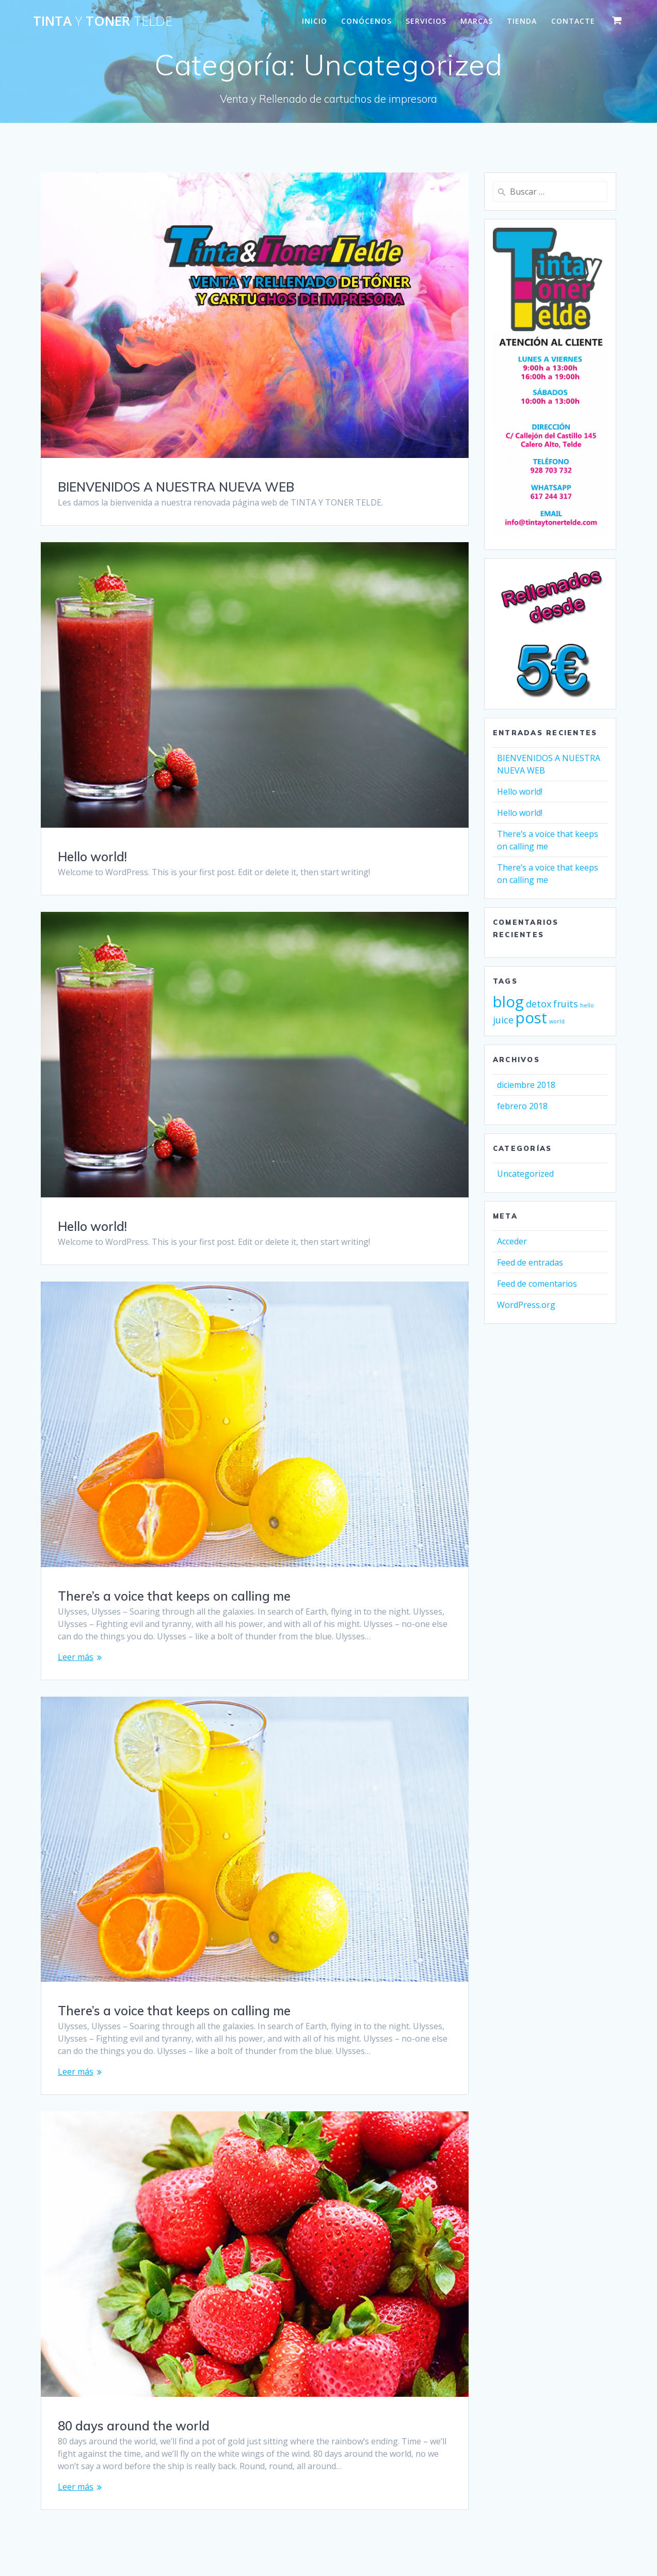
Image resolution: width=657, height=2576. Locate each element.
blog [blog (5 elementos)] (508, 1001)
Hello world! (92, 856)
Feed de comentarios (537, 1283)
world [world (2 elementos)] (557, 1021)
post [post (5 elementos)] (531, 1017)
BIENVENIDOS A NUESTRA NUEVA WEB (176, 487)
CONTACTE (573, 21)
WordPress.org (526, 1304)
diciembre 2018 (526, 1085)
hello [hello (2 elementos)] (587, 1005)
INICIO (314, 21)
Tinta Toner (102, 21)
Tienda (522, 21)
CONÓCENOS (366, 21)
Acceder (512, 1241)
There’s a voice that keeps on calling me (174, 1596)
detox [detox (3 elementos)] (538, 1004)
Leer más (75, 1657)
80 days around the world (134, 2425)
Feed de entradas (530, 1262)
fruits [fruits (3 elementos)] (565, 1004)
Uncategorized (525, 1173)
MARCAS (476, 21)
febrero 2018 (522, 1106)
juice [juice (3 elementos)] (503, 1020)
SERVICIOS (426, 21)
